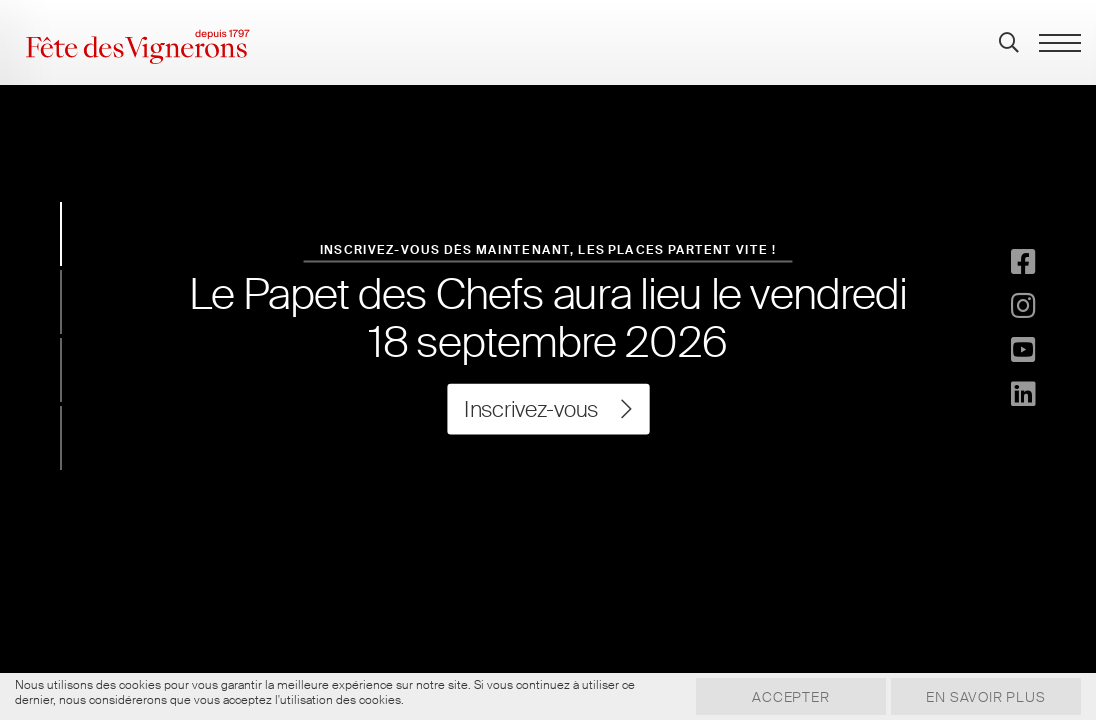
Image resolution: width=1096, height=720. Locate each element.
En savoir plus (981, 697)
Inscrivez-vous (548, 409)
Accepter (776, 697)
